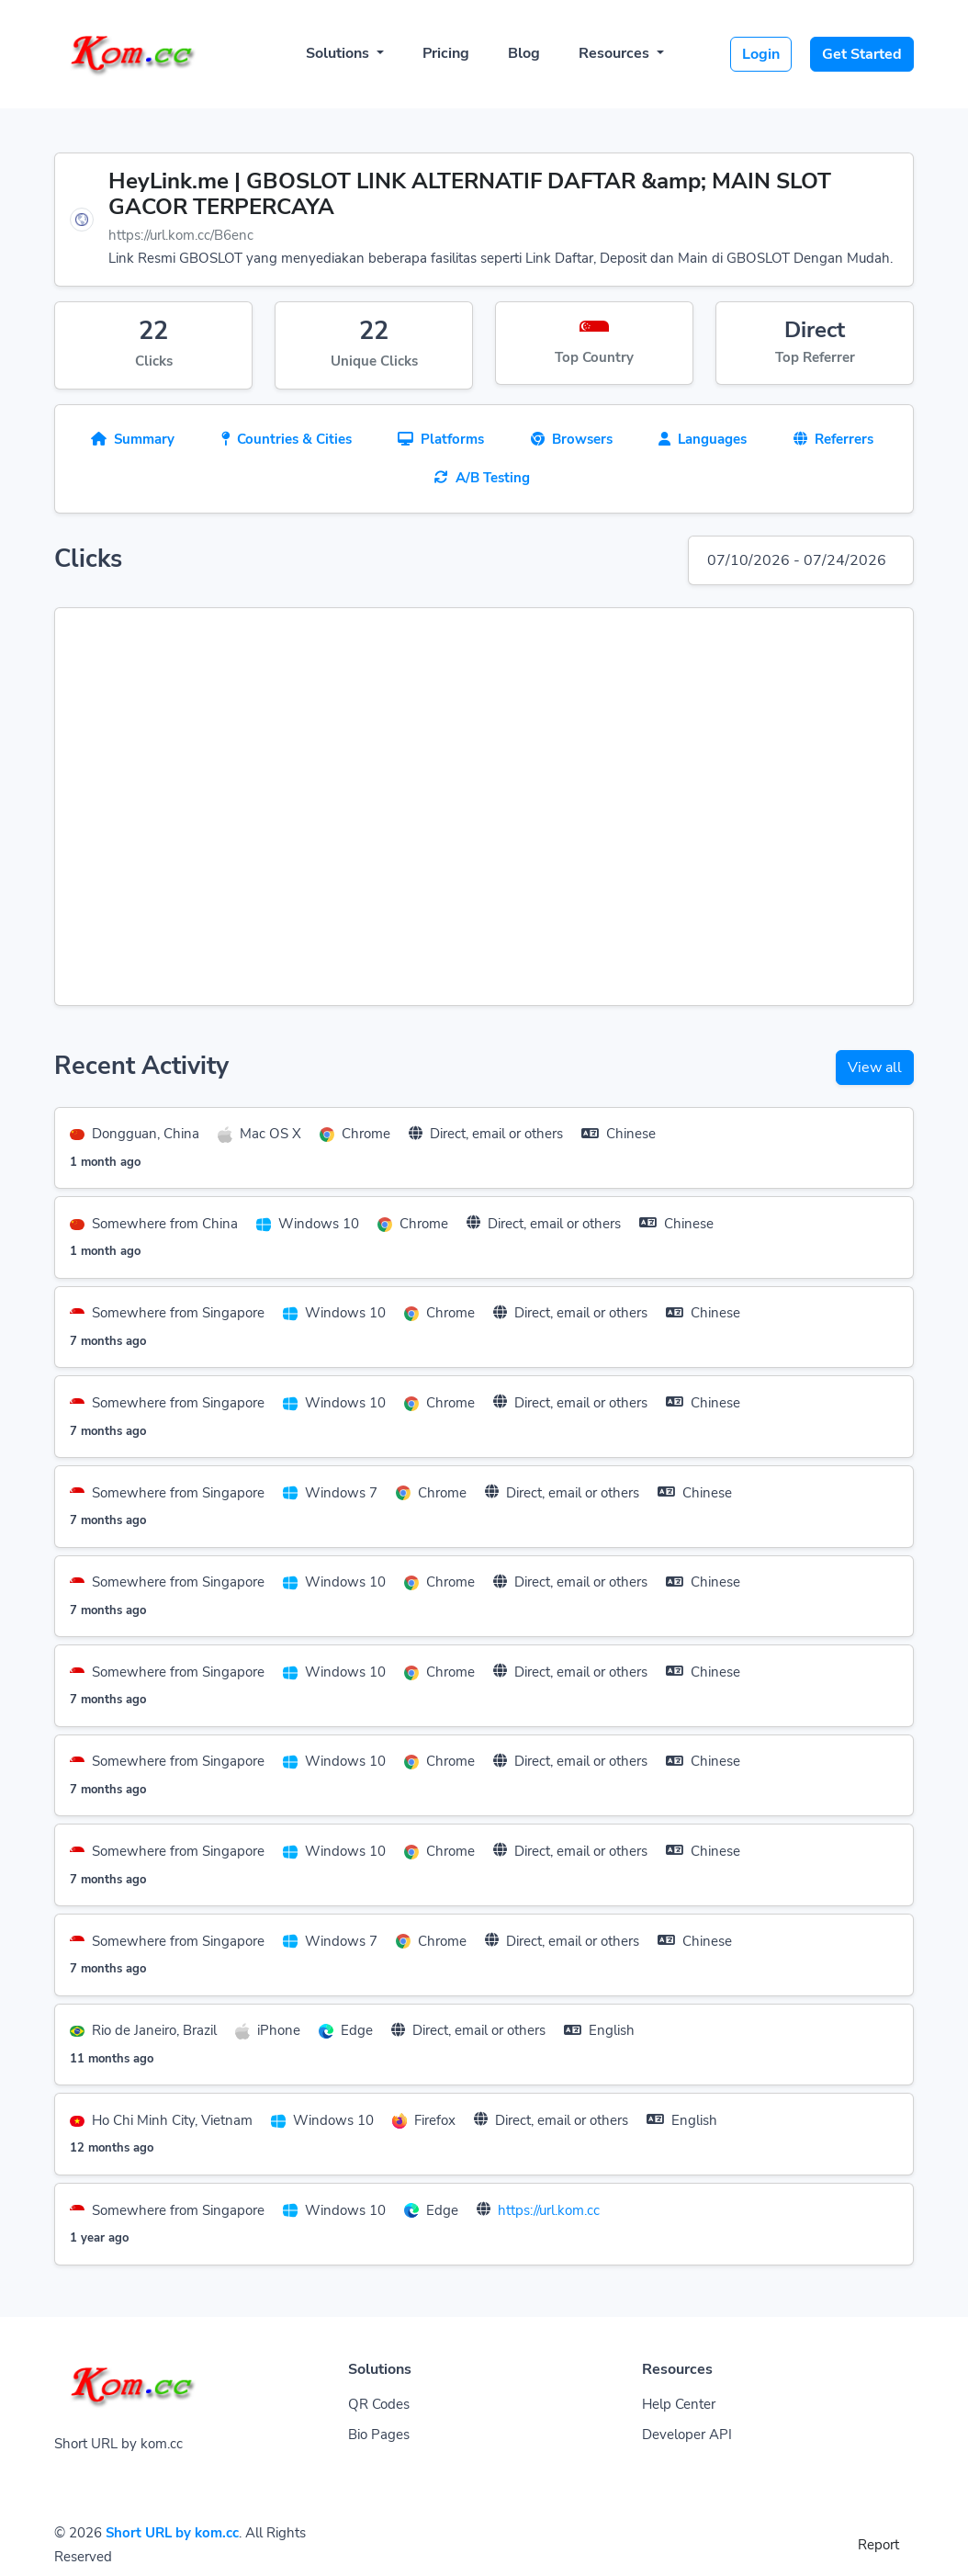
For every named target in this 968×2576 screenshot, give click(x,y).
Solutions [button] (339, 53)
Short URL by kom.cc (172, 2533)
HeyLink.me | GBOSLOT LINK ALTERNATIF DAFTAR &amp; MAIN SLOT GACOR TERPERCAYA (469, 193)
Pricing (445, 53)
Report (878, 2545)
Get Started (862, 54)
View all (875, 1067)
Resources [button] (616, 53)
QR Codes (379, 2404)
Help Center (678, 2404)
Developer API (687, 2434)
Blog (524, 53)
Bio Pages (379, 2434)
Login (761, 54)
